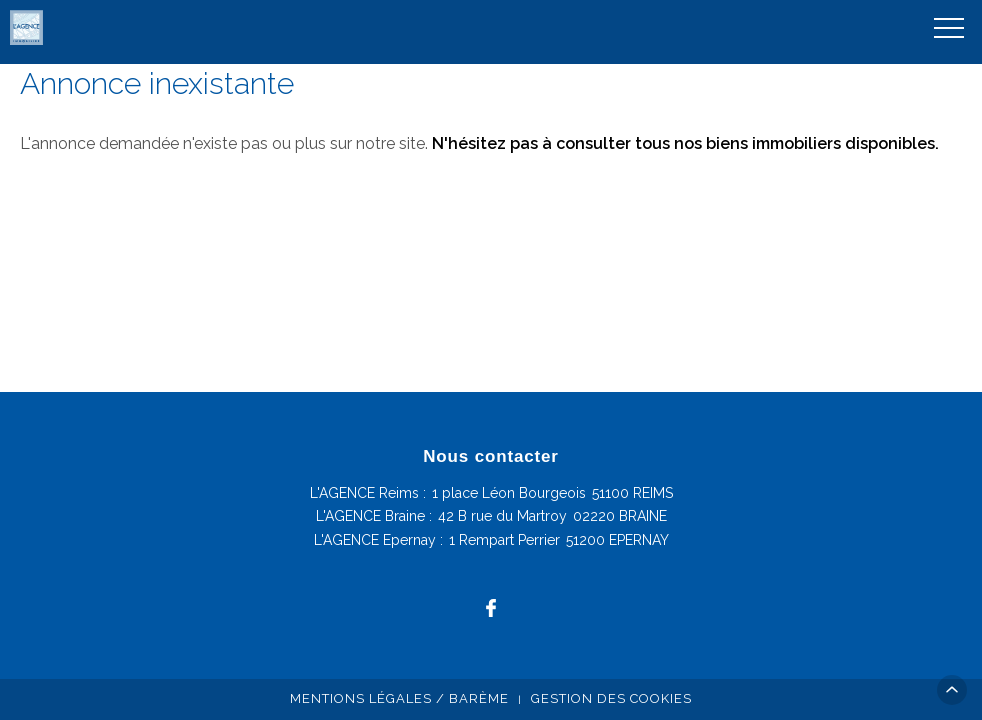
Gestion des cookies (611, 698)
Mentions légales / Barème (399, 698)
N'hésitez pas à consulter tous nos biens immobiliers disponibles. (685, 143)
